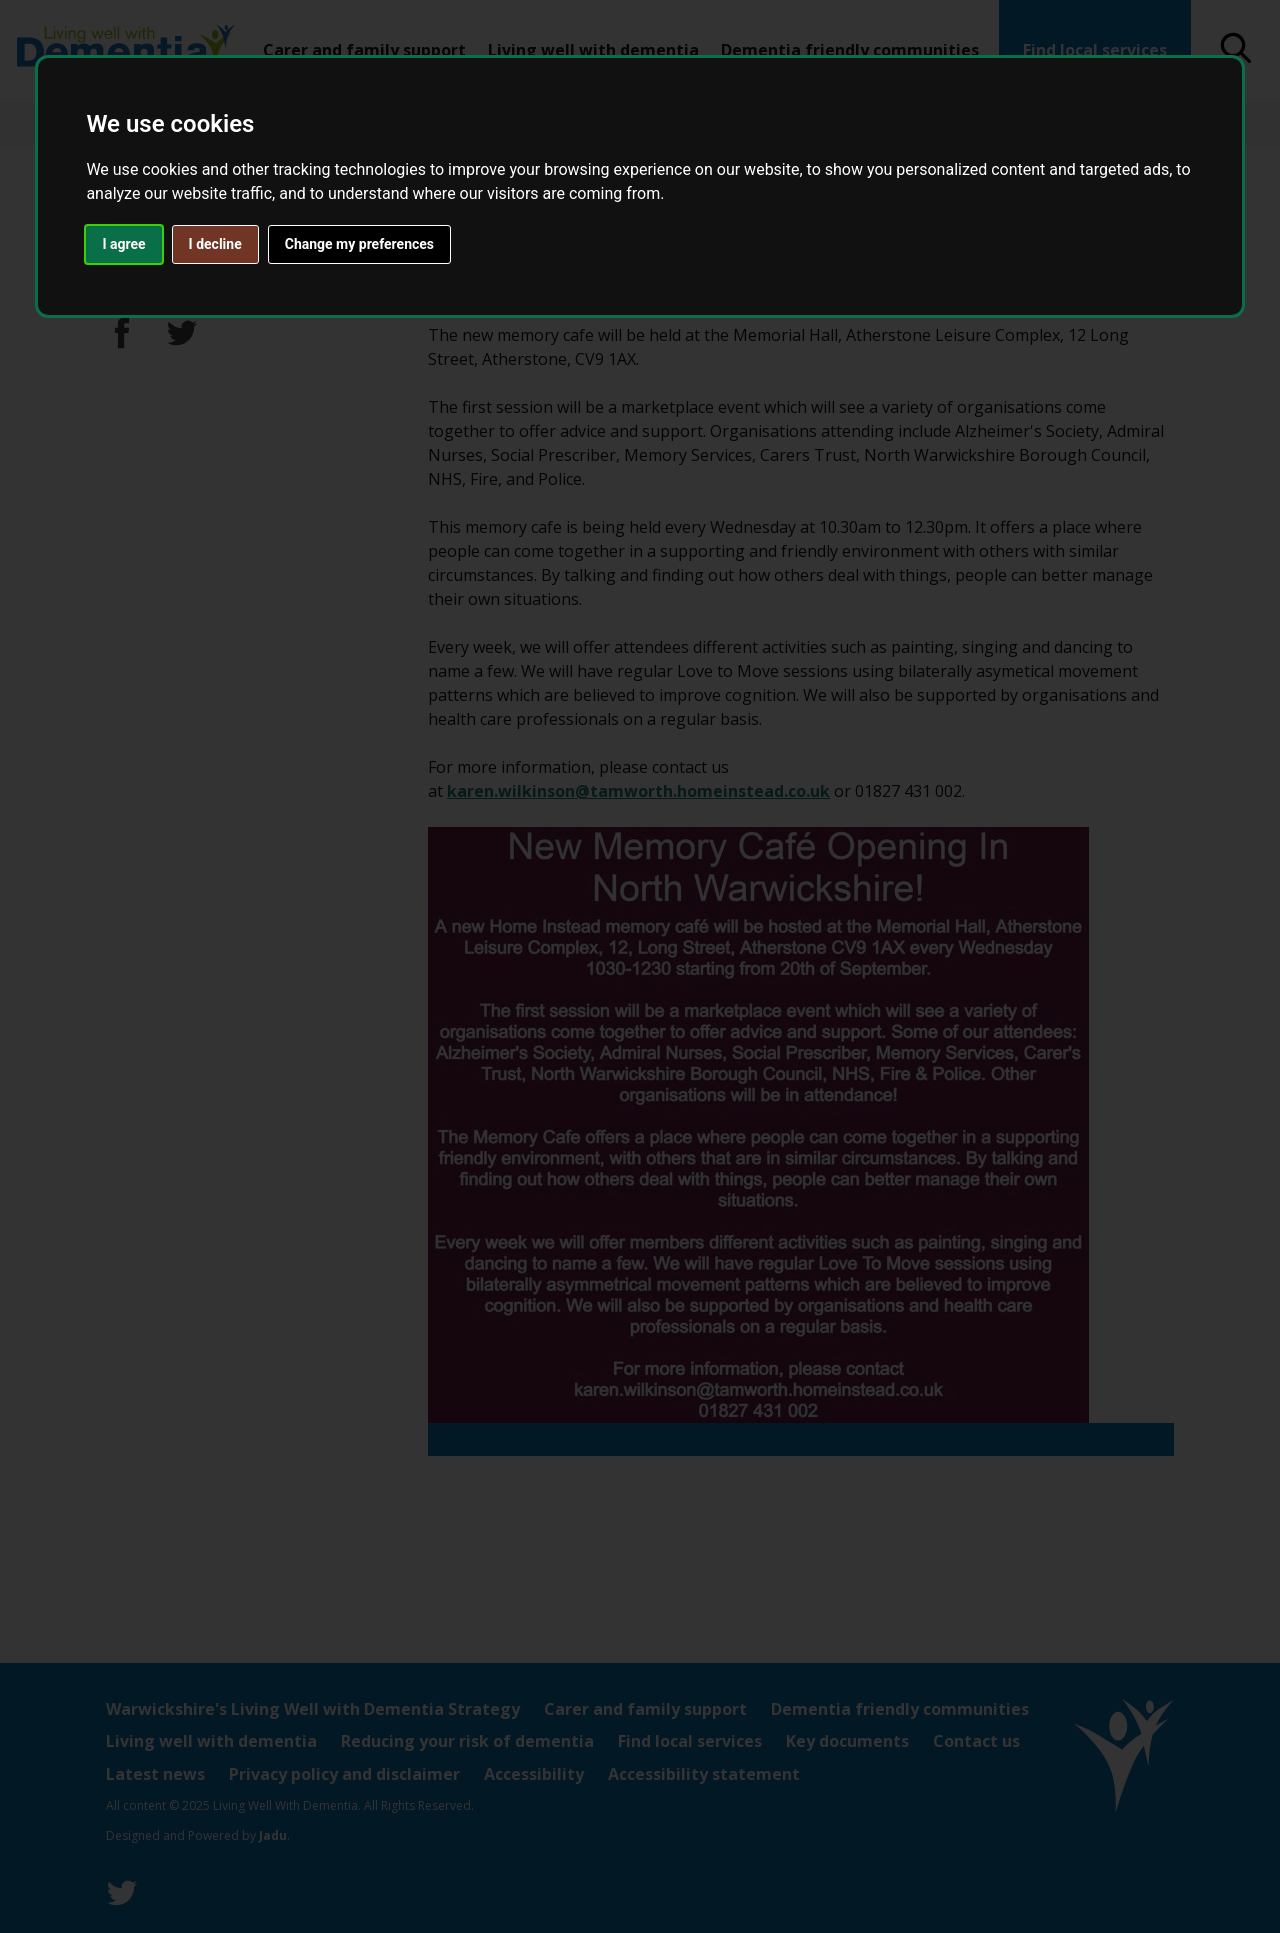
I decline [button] (215, 244)
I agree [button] (123, 244)
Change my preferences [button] (359, 244)
